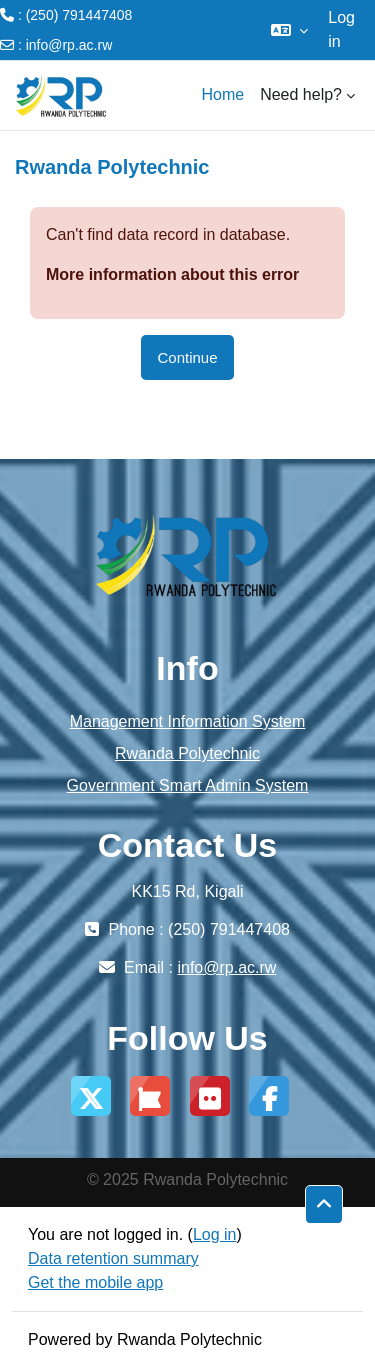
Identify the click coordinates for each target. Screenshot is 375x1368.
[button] (289, 30)
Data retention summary (113, 1258)
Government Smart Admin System (188, 785)
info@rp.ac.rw (69, 45)
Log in (341, 29)
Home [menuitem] (222, 94)
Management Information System (188, 721)
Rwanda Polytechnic (187, 753)
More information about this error (172, 274)
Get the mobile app (95, 1282)
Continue (187, 357)
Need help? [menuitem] (301, 94)
